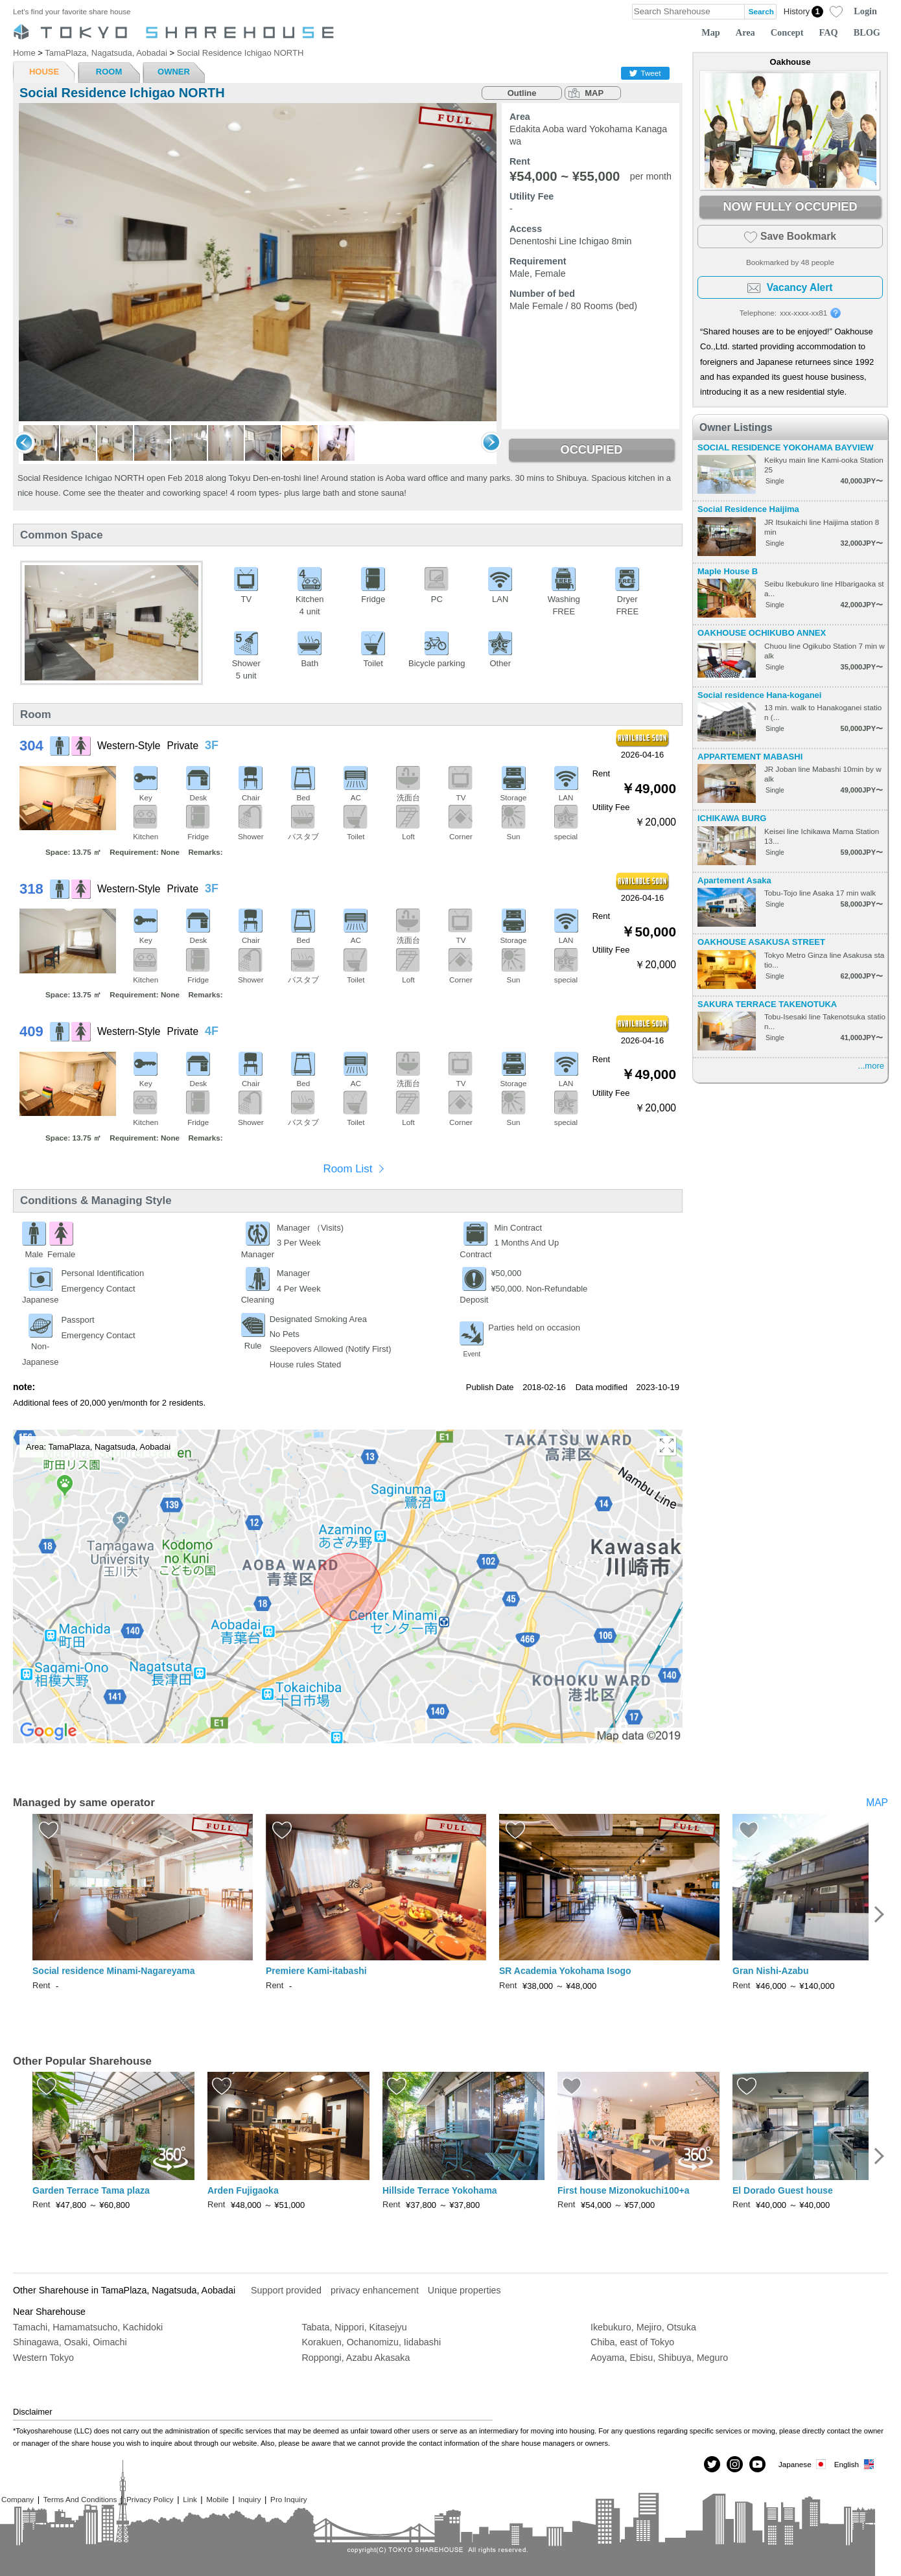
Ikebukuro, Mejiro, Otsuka (643, 2327)
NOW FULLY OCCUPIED (790, 206)
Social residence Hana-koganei (759, 695)
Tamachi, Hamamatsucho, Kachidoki (88, 2327)
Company (17, 2499)
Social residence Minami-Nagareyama (113, 1971)
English (854, 2464)
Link (189, 2499)
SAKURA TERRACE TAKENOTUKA (767, 1004)
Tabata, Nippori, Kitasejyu (354, 2327)
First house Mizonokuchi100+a (623, 2190)
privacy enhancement (375, 2290)
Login (865, 11)
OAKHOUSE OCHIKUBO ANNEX (761, 633)
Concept (787, 32)
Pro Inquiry (288, 2499)
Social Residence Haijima (748, 509)
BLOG (867, 32)
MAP (594, 93)
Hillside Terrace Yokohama (439, 2190)
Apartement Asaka (734, 880)
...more (871, 1066)
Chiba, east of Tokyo (632, 2342)
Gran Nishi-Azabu (770, 1971)
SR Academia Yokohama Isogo (565, 1971)
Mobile (217, 2499)
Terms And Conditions (80, 2499)
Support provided (286, 2290)
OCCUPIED (591, 449)
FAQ (828, 32)
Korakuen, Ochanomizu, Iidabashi (371, 2342)
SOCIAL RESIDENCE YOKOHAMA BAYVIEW (785, 447)
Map (710, 32)
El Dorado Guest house (782, 2190)
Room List (347, 1169)
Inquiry (249, 2499)
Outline (522, 93)
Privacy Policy (150, 2499)
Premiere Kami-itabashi (316, 1971)
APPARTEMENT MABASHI (749, 756)
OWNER (174, 71)
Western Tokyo (43, 2357)
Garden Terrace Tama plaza (91, 2190)
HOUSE (44, 71)
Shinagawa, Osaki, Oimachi (70, 2342)
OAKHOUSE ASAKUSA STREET (761, 942)
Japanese (803, 2464)
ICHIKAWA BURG (731, 818)
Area (745, 32)
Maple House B (727, 571)
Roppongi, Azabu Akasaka (356, 2357)
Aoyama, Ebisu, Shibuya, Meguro (659, 2357)
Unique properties (464, 2290)
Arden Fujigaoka (243, 2190)
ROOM (109, 71)
